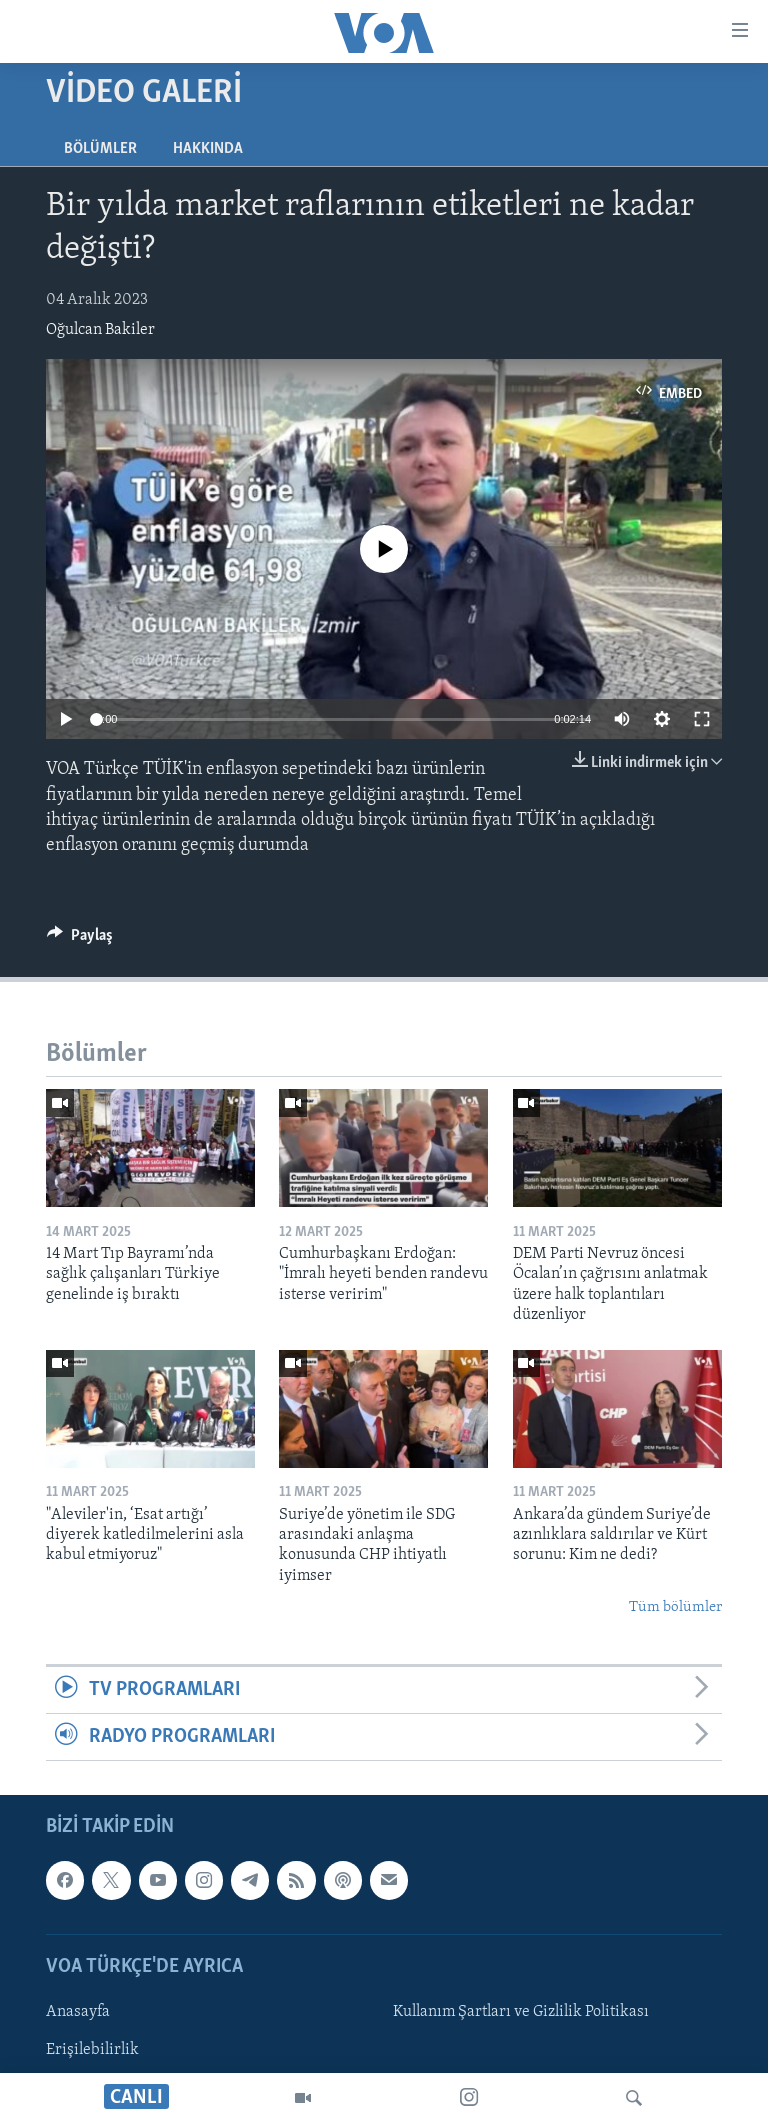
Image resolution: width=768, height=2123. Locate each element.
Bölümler (100, 149)
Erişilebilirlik (92, 2050)
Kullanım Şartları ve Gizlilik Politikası (521, 2012)
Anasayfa (78, 2012)
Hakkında (208, 149)
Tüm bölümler (675, 1607)
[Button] (80, 940)
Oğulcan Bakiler (100, 330)
